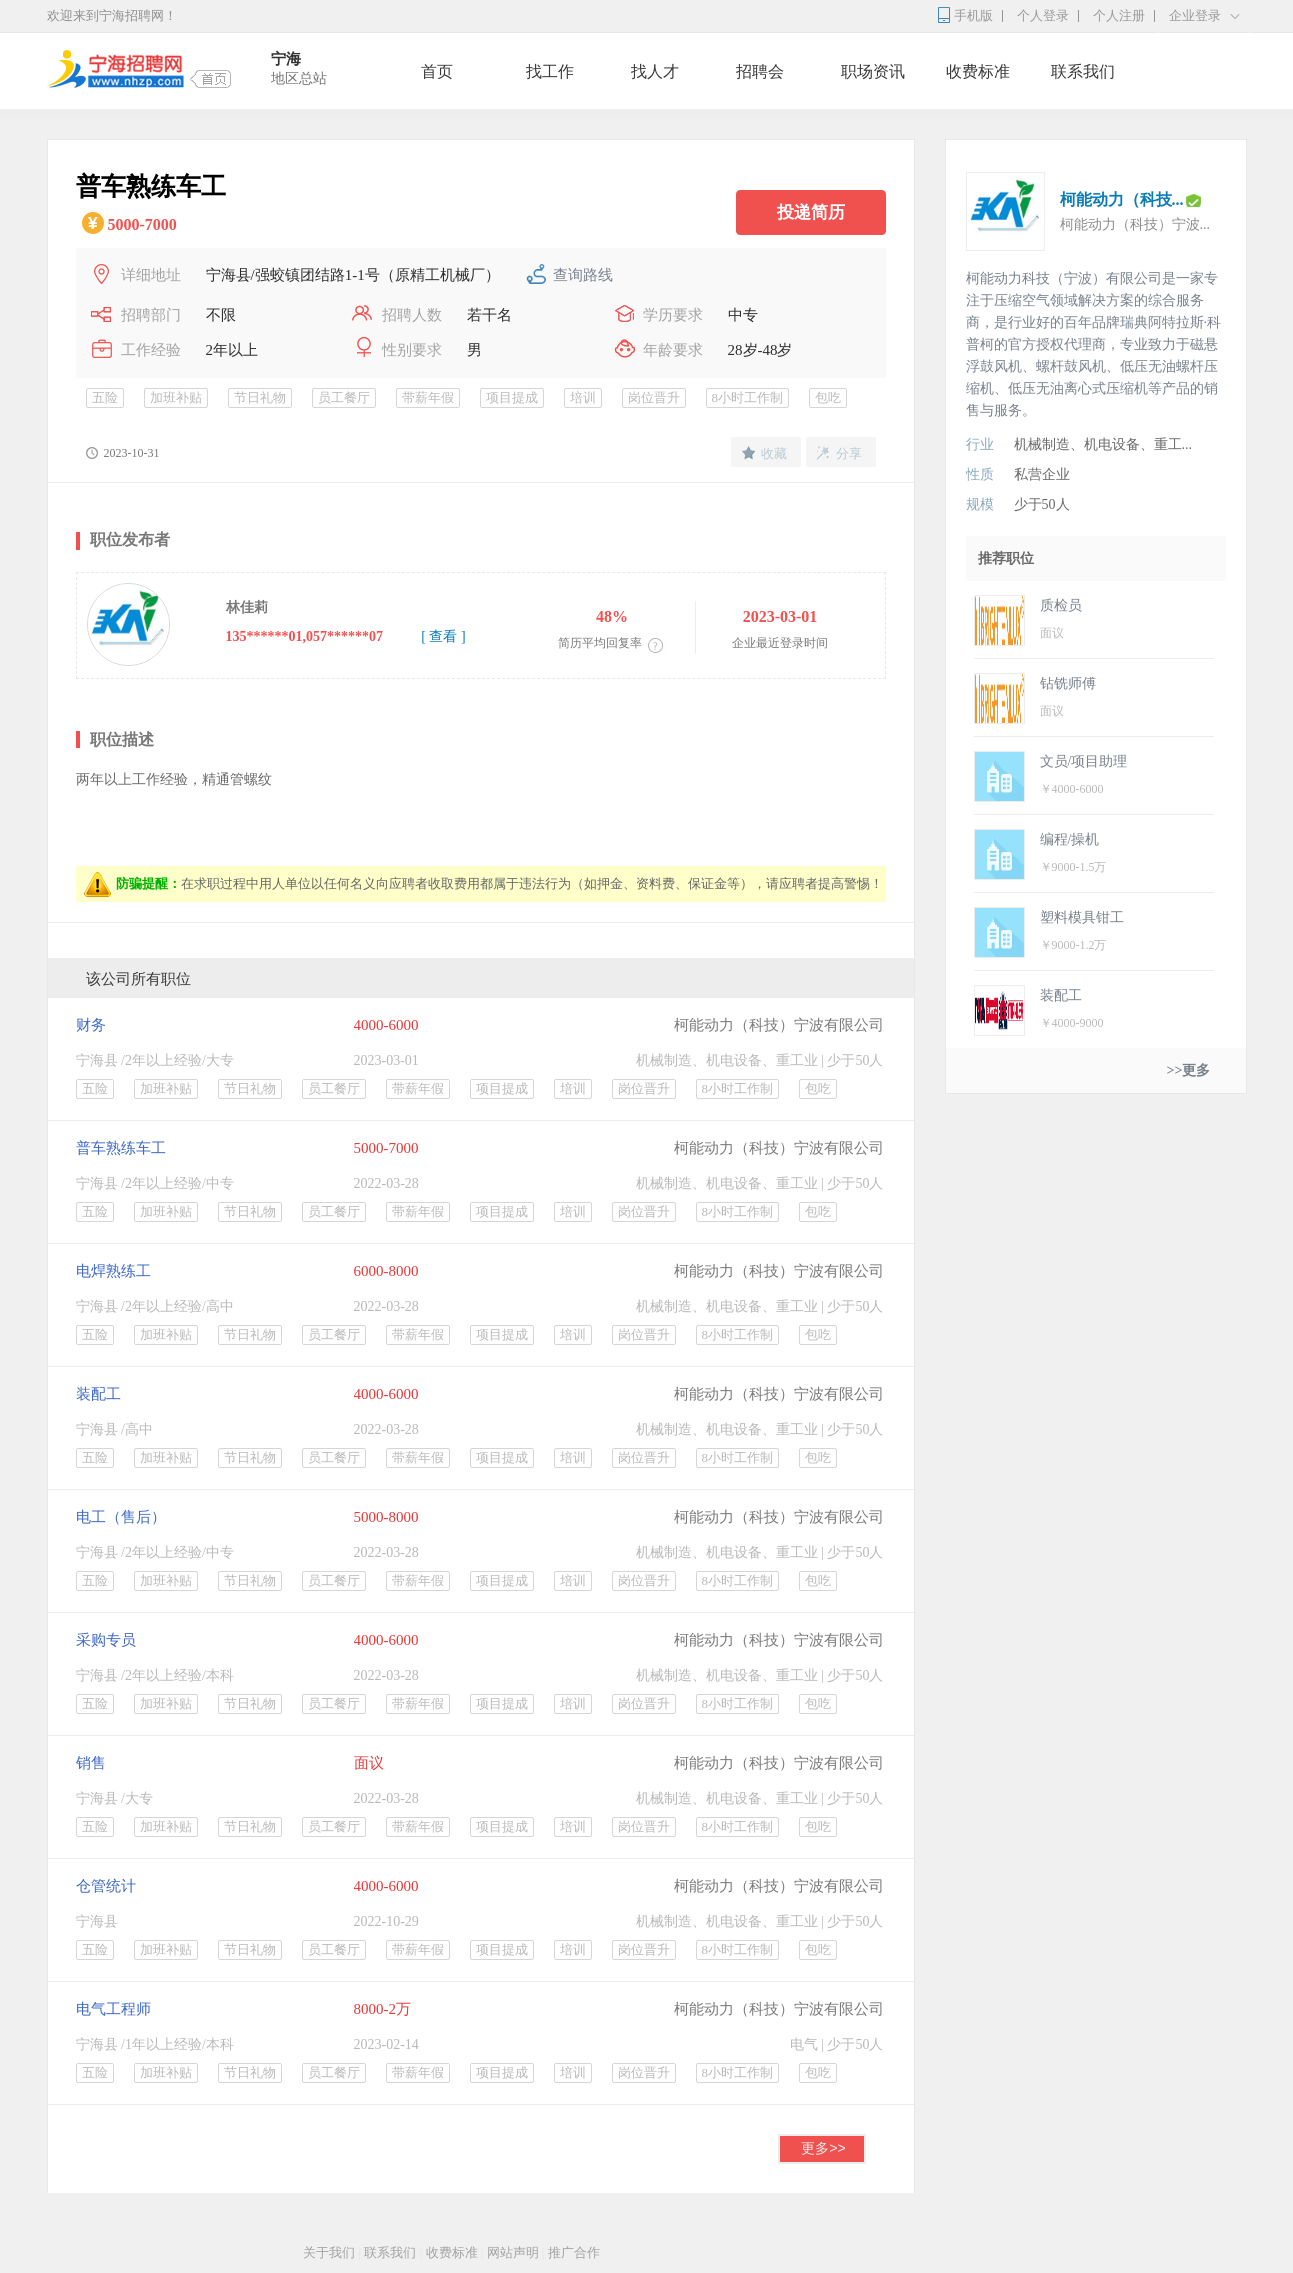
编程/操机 (1070, 839)
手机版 (973, 15)
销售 (91, 1763)
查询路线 (583, 275)
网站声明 (513, 2252)
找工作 (550, 71)
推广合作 (574, 2252)
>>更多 (1189, 1070)
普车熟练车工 (121, 1148)
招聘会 (760, 71)
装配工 (98, 1394)
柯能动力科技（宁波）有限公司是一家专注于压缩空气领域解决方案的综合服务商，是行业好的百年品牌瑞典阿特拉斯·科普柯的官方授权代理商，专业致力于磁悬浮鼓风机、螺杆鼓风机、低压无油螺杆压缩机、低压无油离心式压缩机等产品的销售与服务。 (1094, 344)
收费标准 (978, 71)
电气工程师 (113, 2009)
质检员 (1061, 605)
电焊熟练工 (113, 1271)
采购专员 (106, 1640)
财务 (91, 1025)
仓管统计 (106, 1886)
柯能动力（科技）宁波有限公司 (779, 1025)
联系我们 (1083, 71)
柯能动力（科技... (1122, 199)
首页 (437, 71)
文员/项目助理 (1084, 761)
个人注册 (1119, 15)
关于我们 (329, 2252)
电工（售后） (121, 1517)
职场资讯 (873, 71)
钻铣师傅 (1068, 683)
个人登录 (1043, 15)
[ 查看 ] (443, 636)
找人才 (655, 71)
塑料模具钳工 (1082, 917)
